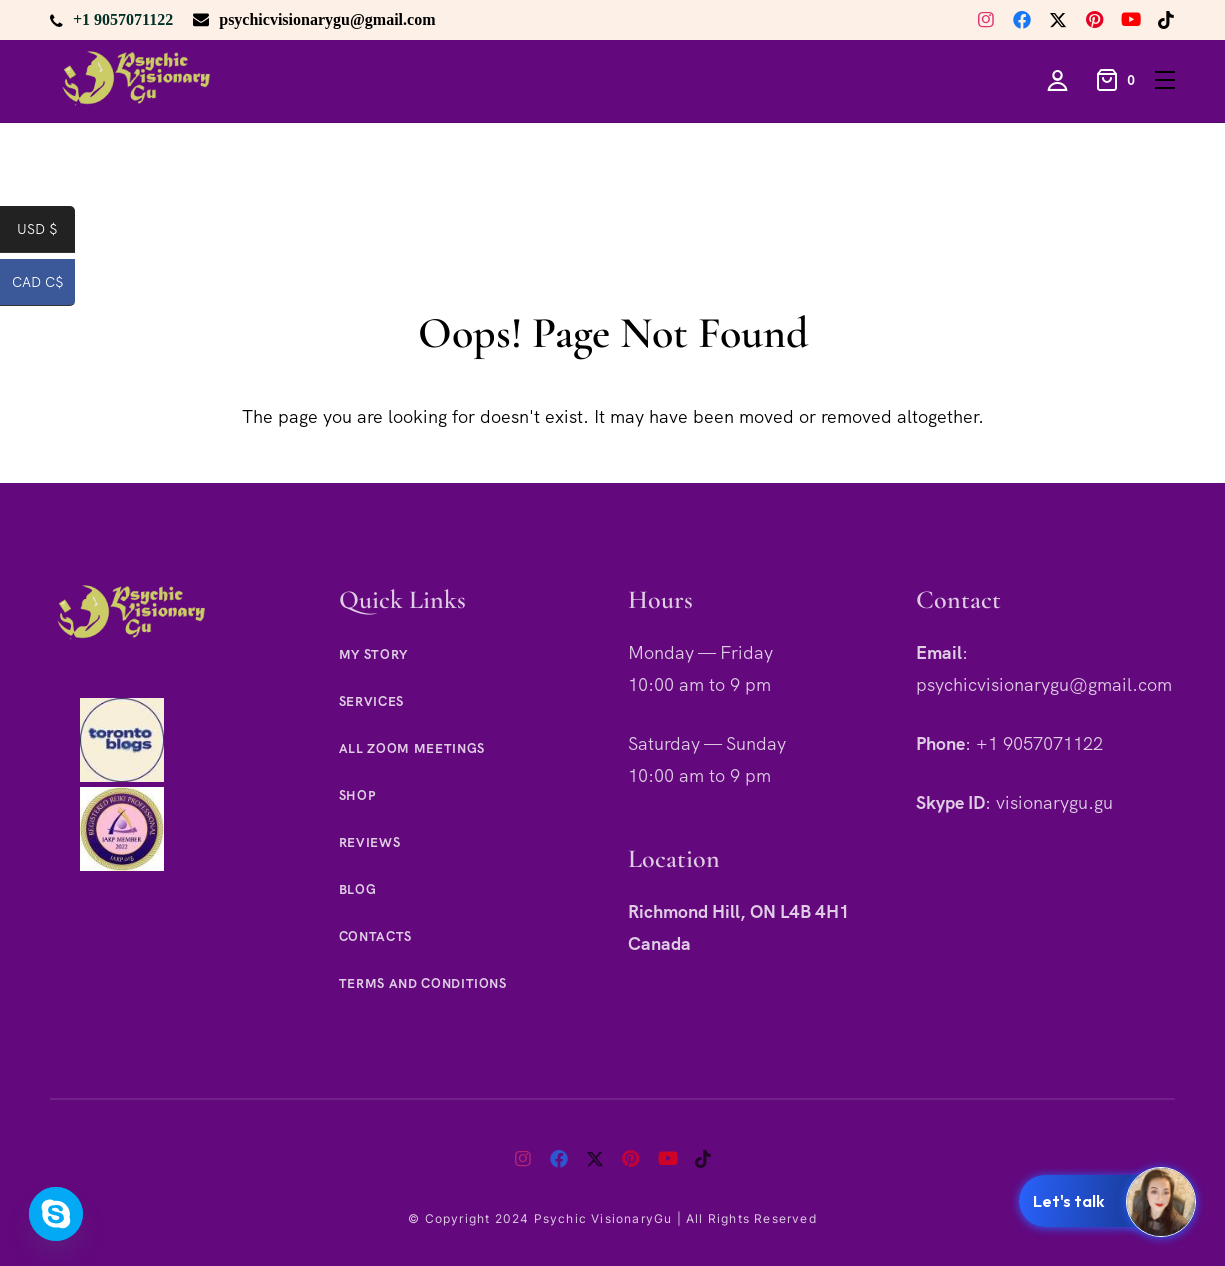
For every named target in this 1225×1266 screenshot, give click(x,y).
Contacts (375, 936)
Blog (358, 889)
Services (371, 701)
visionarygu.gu (1054, 802)
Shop (357, 795)
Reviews (370, 842)
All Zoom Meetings (412, 748)
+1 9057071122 (123, 19)
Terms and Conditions (423, 983)
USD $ (46, 233)
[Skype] (56, 1214)
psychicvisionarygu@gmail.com (327, 19)
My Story (373, 654)
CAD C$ (44, 286)
